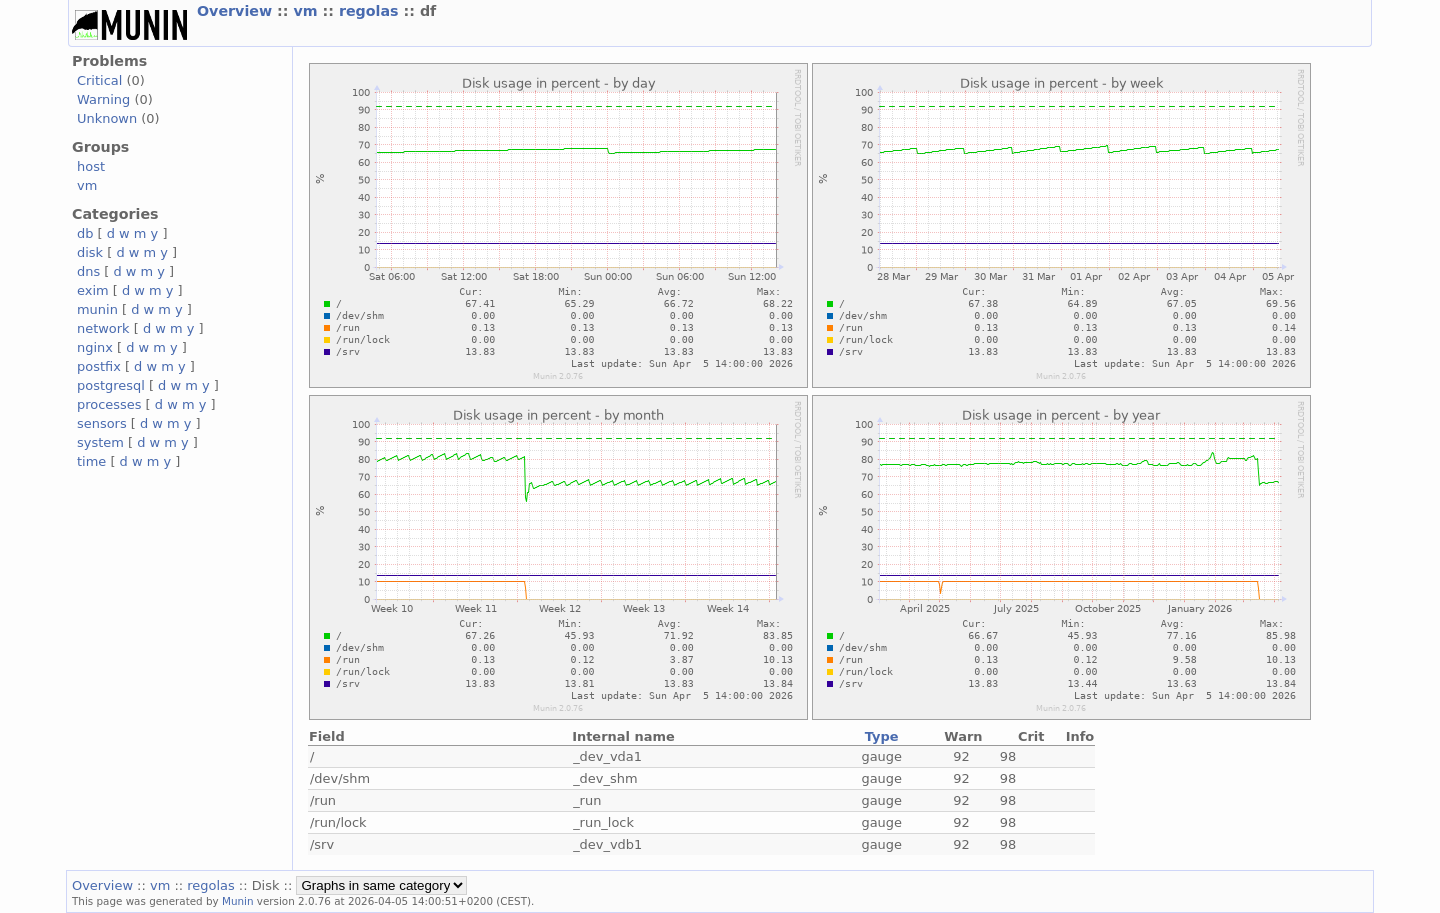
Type (882, 736)
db (85, 233)
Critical (99, 80)
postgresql (111, 385)
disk (90, 252)
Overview (237, 11)
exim (93, 290)
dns (88, 271)
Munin (238, 901)
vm (307, 11)
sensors (102, 423)
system (100, 442)
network (103, 328)
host (91, 166)
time (91, 461)
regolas (371, 11)
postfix (99, 366)
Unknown (107, 118)
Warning (103, 99)
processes (109, 404)
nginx (95, 347)
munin (97, 309)
